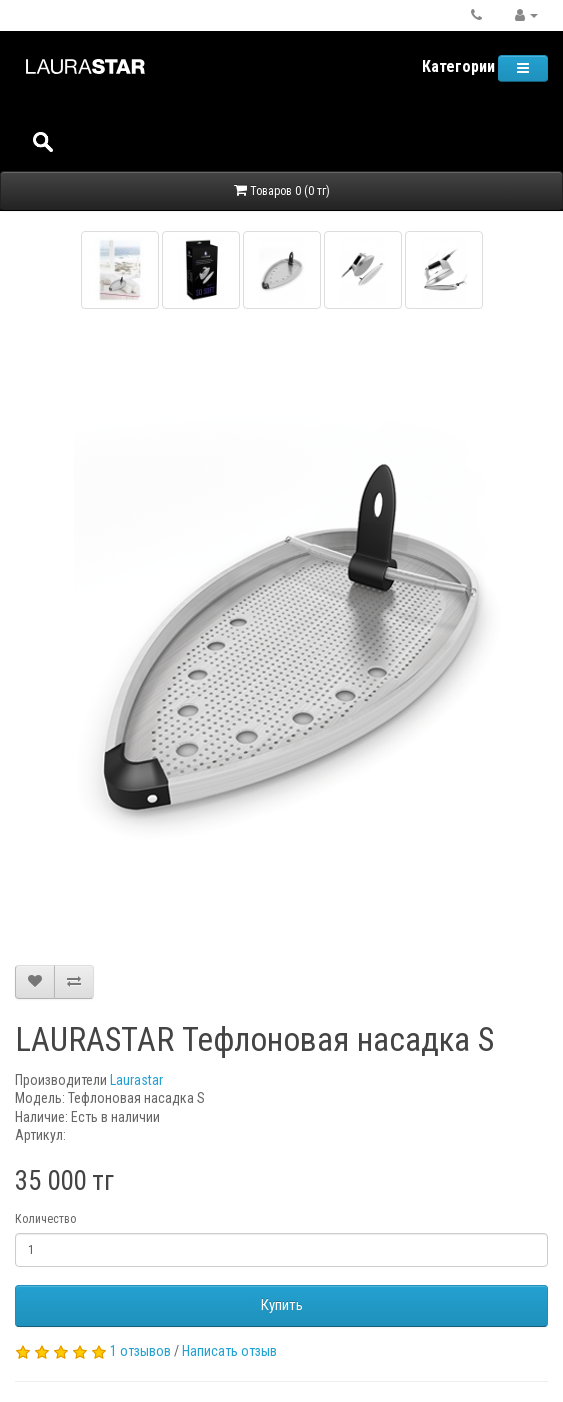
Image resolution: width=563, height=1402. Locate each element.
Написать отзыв (229, 1351)
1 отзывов (140, 1351)
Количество (45, 1219)
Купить (282, 1305)
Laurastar (136, 1080)
